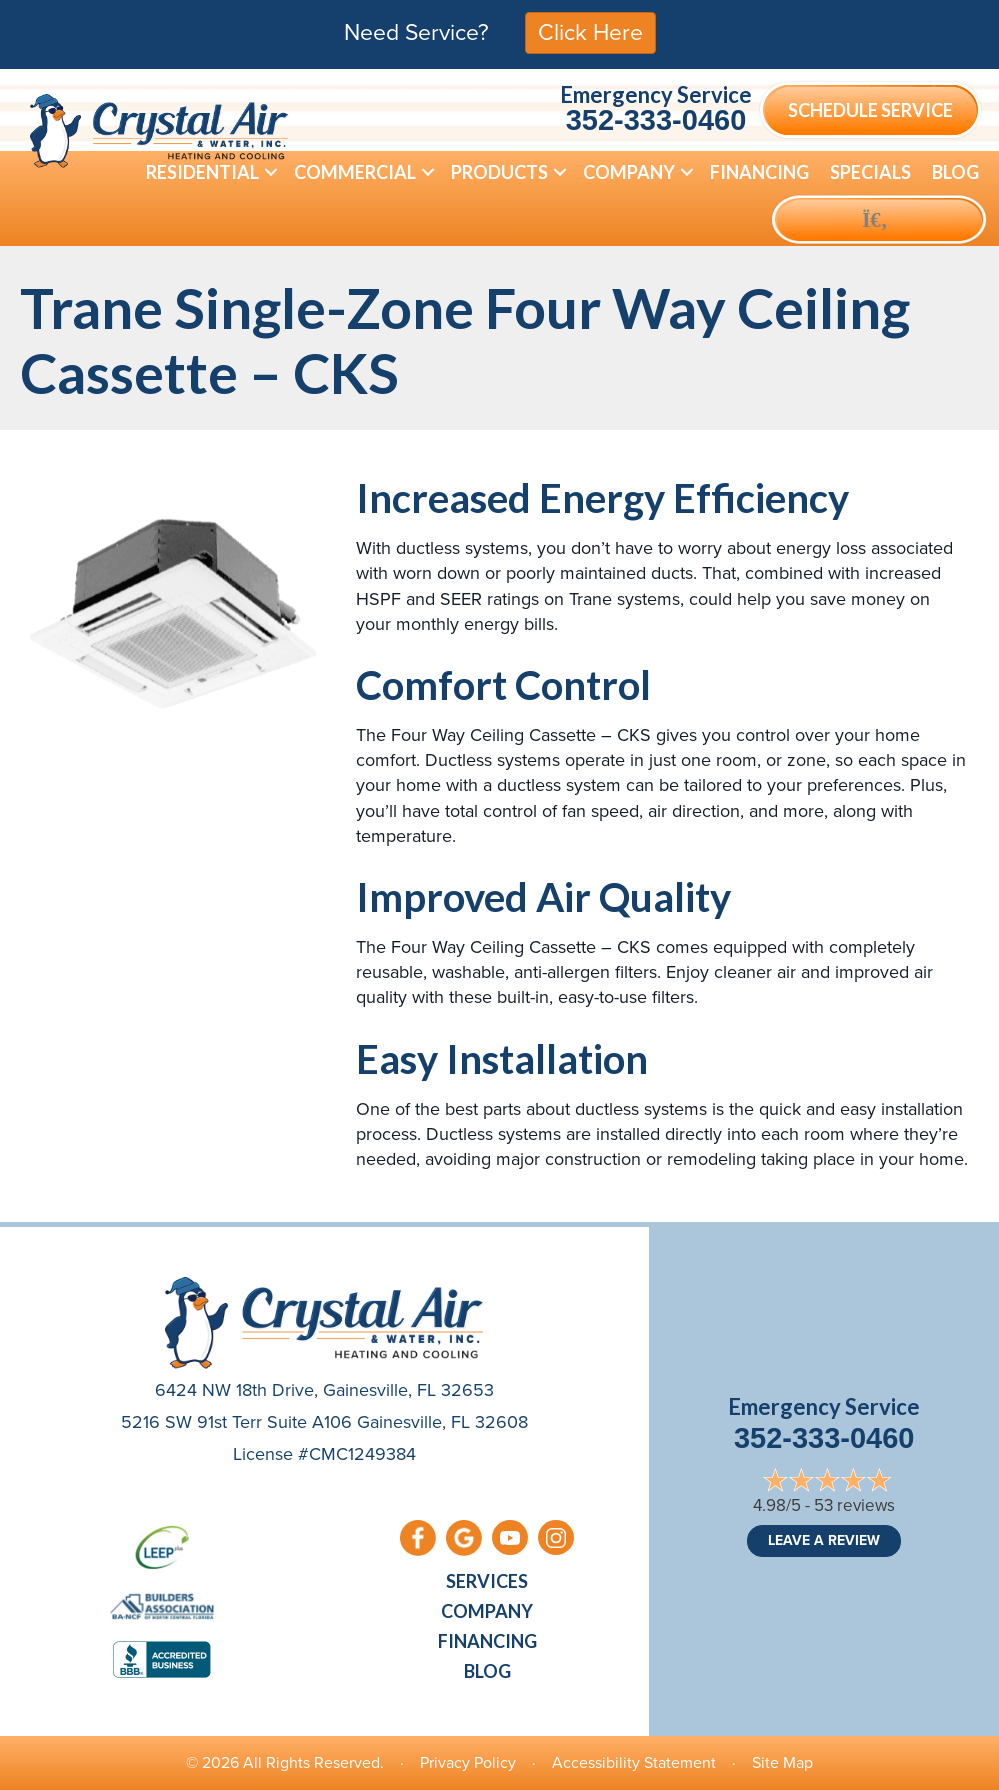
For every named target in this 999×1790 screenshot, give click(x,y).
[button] (271, 172)
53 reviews (854, 1505)
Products (499, 172)
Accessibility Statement (634, 1762)
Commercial (355, 172)
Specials (870, 172)
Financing (759, 172)
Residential (202, 172)
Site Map (782, 1762)
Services (487, 1581)
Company (629, 172)
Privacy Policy (468, 1762)
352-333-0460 (656, 120)
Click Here (590, 32)
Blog (955, 172)
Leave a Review (824, 1540)
